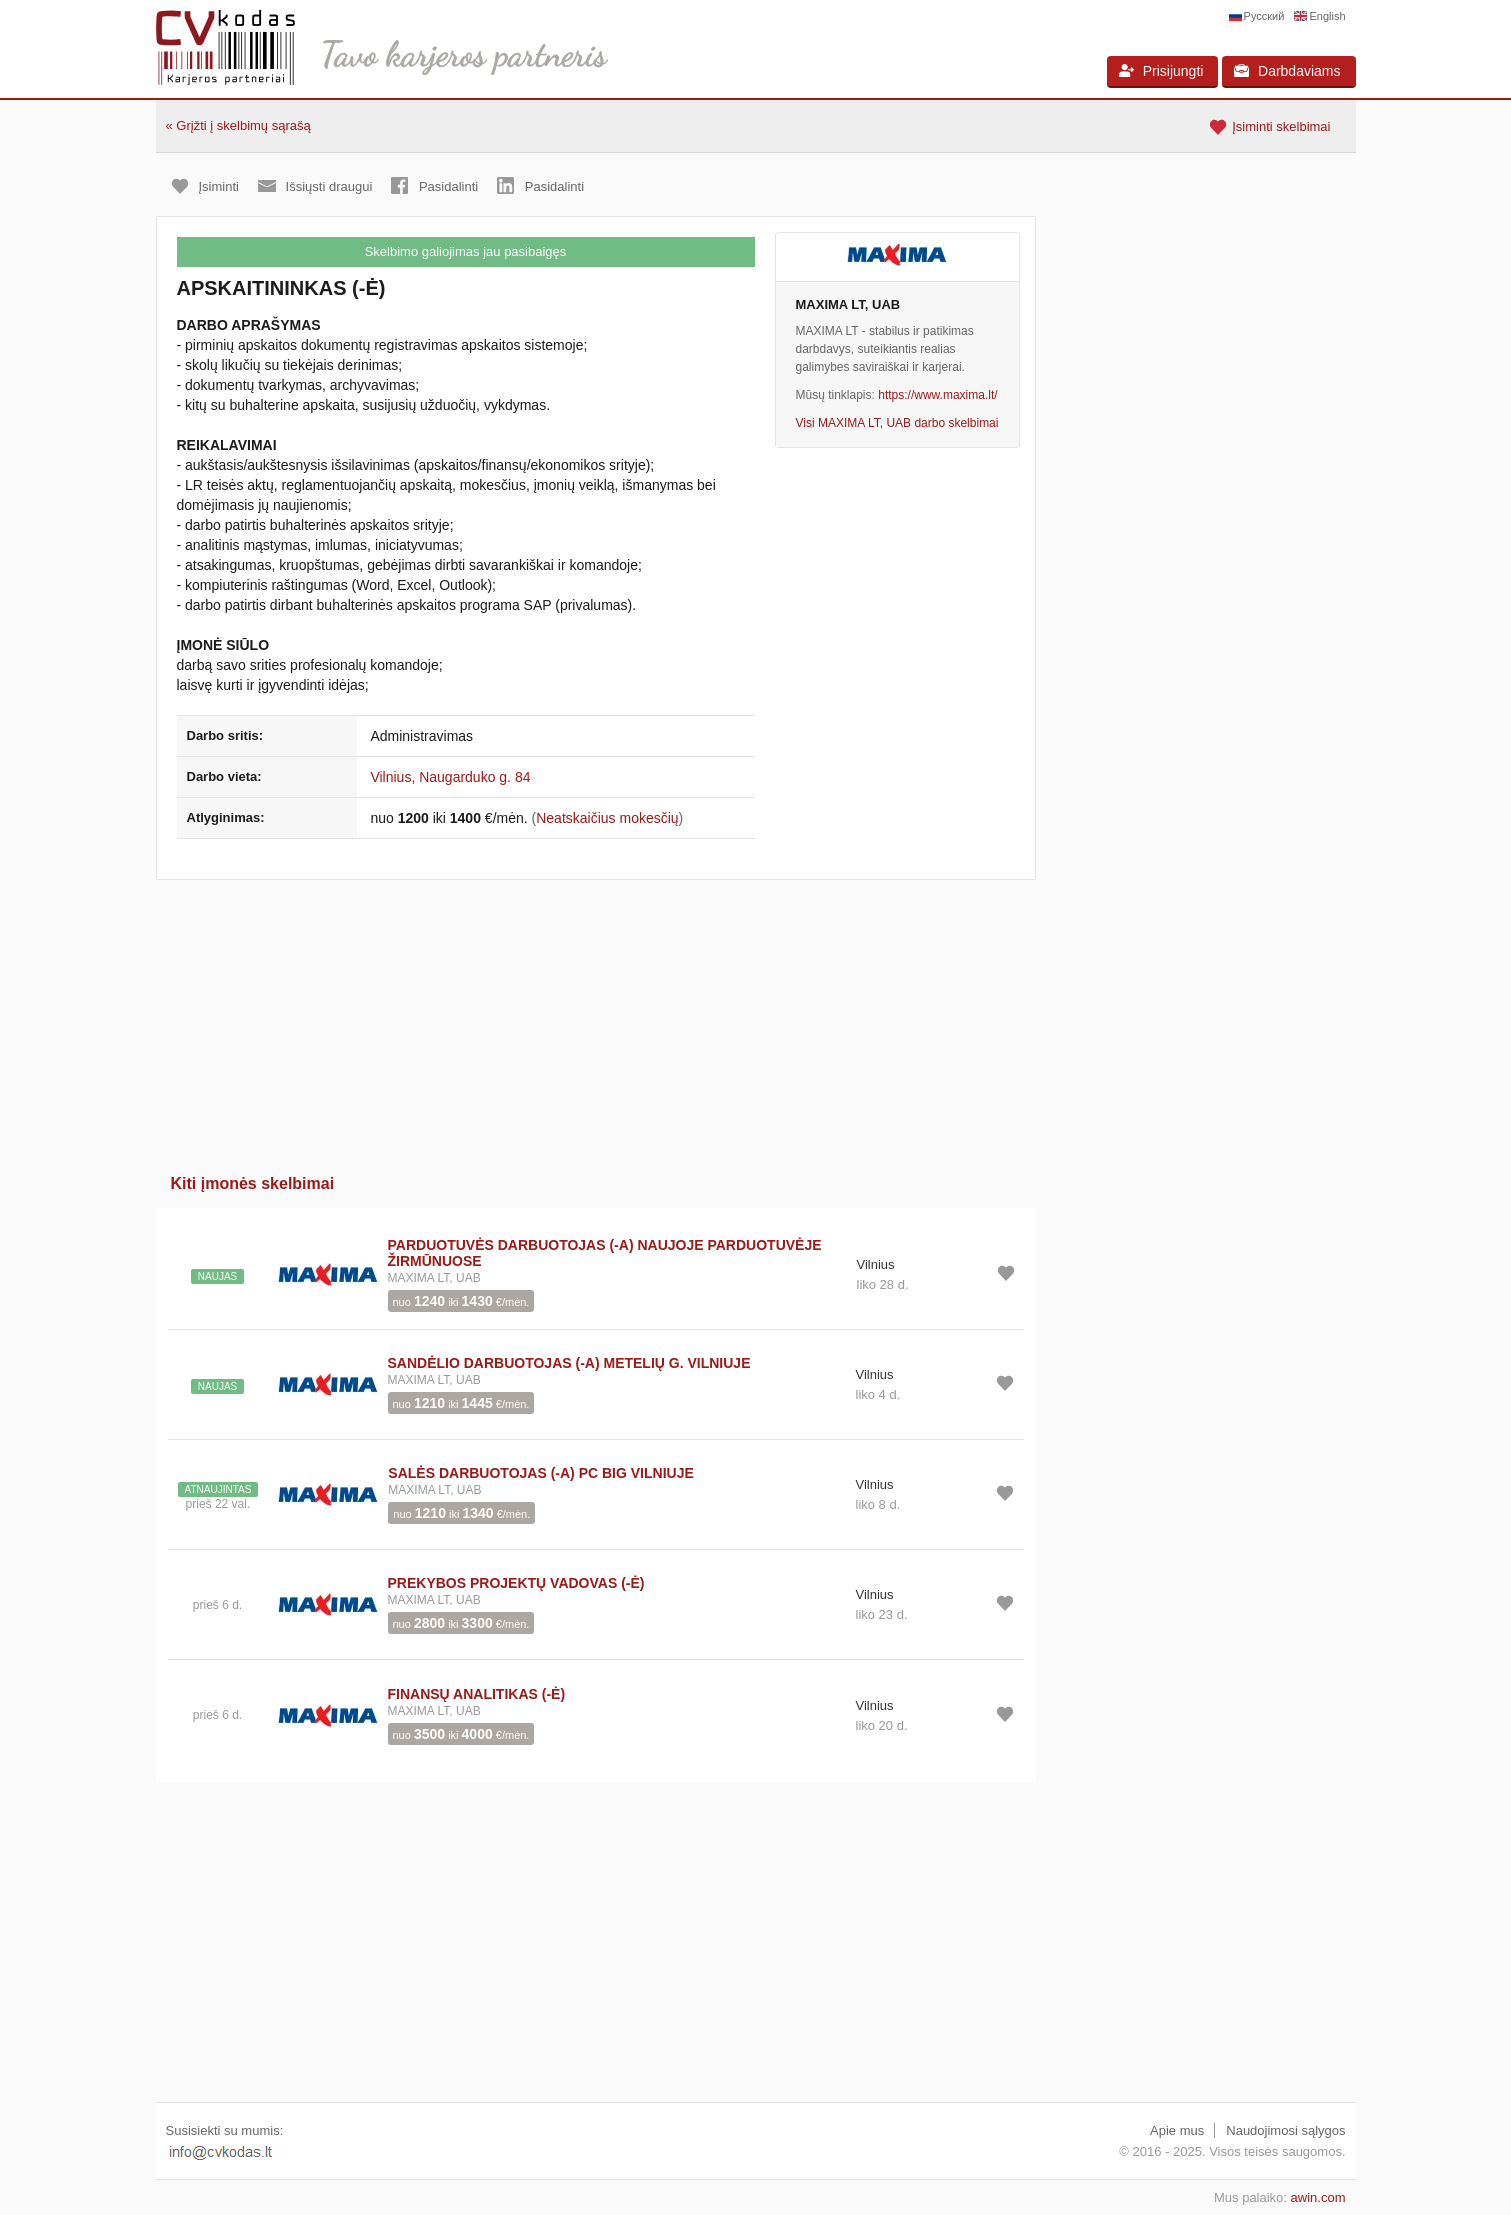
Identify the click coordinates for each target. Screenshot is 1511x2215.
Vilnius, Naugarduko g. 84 (450, 777)
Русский (1264, 16)
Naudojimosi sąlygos (1285, 2130)
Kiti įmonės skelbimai (253, 1183)
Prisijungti (1161, 71)
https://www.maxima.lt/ (937, 395)
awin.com (1318, 2197)
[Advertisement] (596, 1020)
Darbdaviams (1287, 71)
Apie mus (1177, 2130)
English (1327, 16)
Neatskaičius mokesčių (607, 818)
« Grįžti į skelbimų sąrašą (238, 125)
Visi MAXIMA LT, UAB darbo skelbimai (897, 423)
